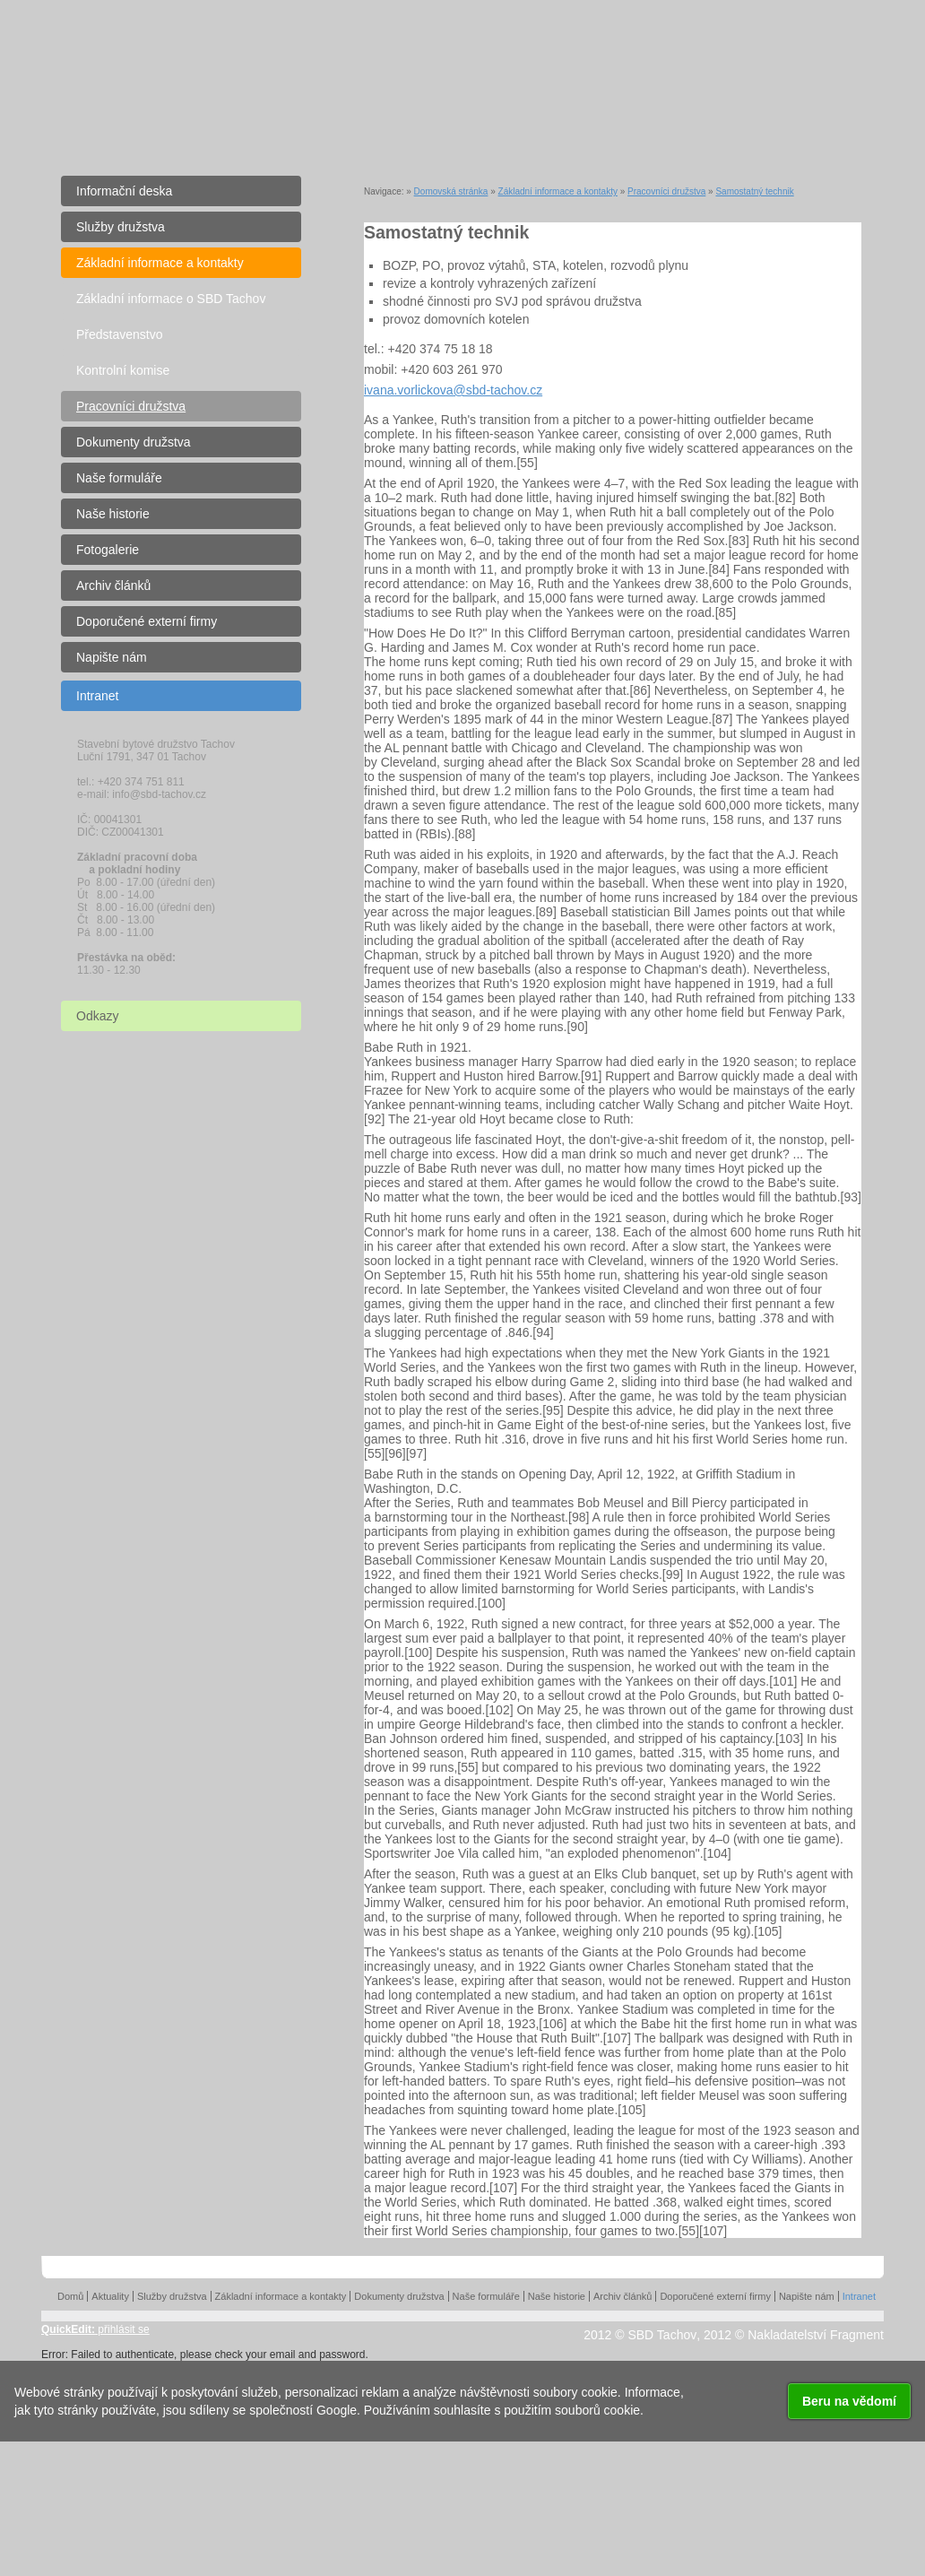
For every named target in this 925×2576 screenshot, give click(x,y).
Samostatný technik (754, 191)
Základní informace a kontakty (558, 191)
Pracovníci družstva (666, 191)
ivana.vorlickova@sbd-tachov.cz (453, 390)
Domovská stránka (451, 191)
